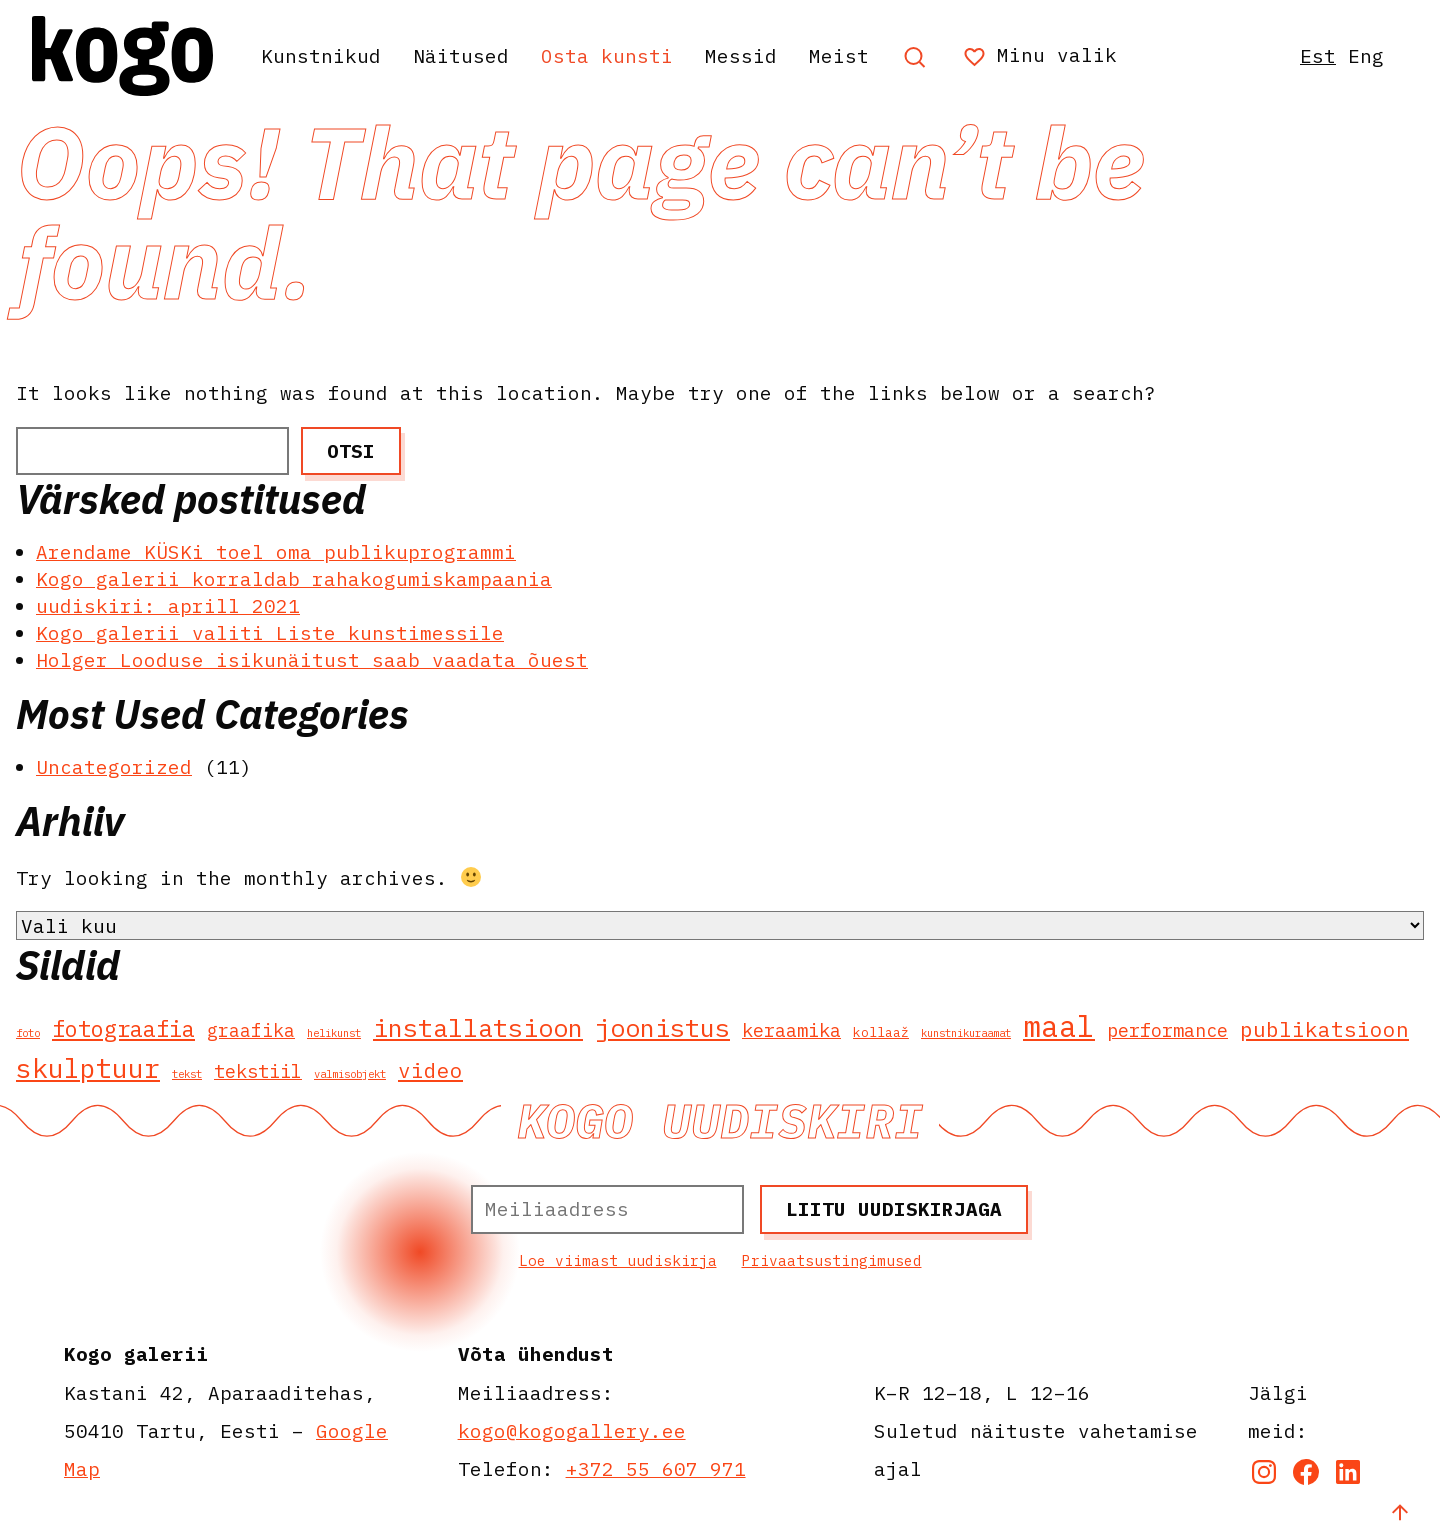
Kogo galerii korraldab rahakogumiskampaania (294, 578)
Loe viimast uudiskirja (618, 1260)
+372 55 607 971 (656, 1468)
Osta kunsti (607, 55)
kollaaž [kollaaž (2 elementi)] (881, 1032)
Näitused (461, 55)
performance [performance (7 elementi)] (1167, 1030)
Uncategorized (114, 766)
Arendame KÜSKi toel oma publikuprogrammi (276, 551)
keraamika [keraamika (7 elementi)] (791, 1030)
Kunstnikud (321, 55)
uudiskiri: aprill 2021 (168, 605)
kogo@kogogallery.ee (572, 1430)
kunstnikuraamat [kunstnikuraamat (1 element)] (966, 1033)
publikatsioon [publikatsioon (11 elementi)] (1324, 1029)
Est (1318, 55)
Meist (839, 55)
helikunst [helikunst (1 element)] (334, 1033)
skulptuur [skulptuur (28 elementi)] (88, 1068)
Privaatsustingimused (832, 1260)
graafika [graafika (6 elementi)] (251, 1030)
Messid (741, 55)
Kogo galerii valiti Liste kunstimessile (270, 632)
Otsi (351, 450)
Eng (1366, 55)
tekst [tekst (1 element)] (187, 1074)
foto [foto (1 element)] (28, 1033)
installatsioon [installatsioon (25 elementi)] (478, 1027)
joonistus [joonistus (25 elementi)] (662, 1027)
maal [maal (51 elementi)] (1059, 1026)
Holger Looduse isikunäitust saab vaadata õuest (312, 659)
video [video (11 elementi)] (430, 1070)
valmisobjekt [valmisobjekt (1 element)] (350, 1074)
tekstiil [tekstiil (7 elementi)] (258, 1071)
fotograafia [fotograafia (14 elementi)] (123, 1028)
